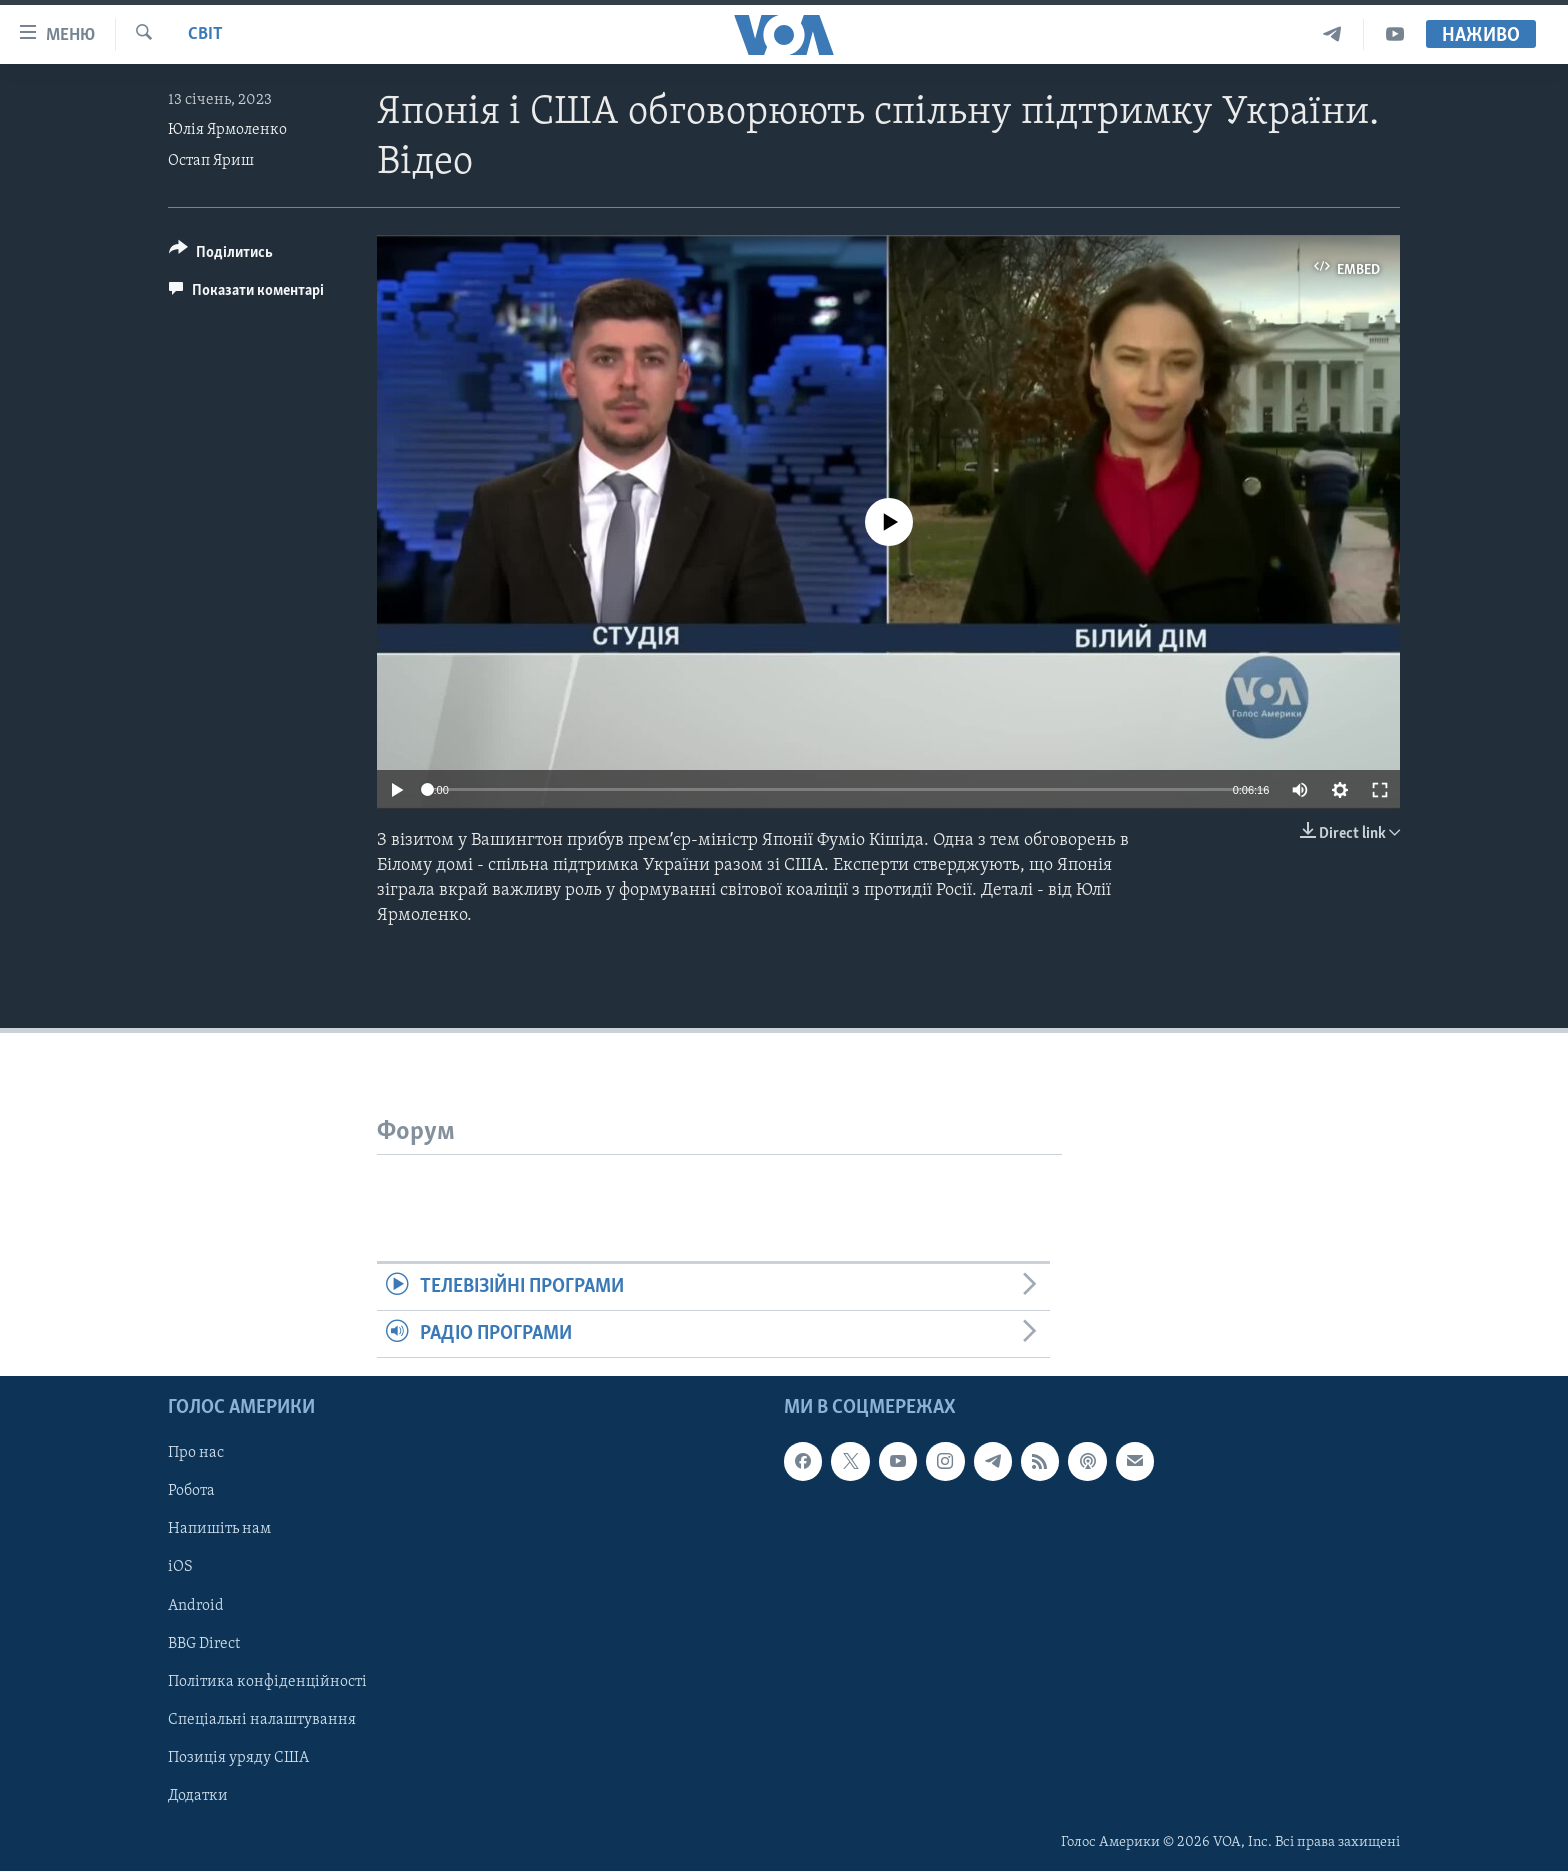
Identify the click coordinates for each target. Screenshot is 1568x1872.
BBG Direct (204, 1644)
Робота (191, 1492)
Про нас (196, 1454)
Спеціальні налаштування (262, 1720)
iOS (180, 1568)
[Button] (221, 255)
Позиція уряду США (238, 1758)
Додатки (198, 1796)
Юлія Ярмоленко (227, 130)
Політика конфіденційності (267, 1682)
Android (196, 1606)
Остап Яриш (211, 161)
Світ (205, 34)
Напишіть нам (219, 1530)
